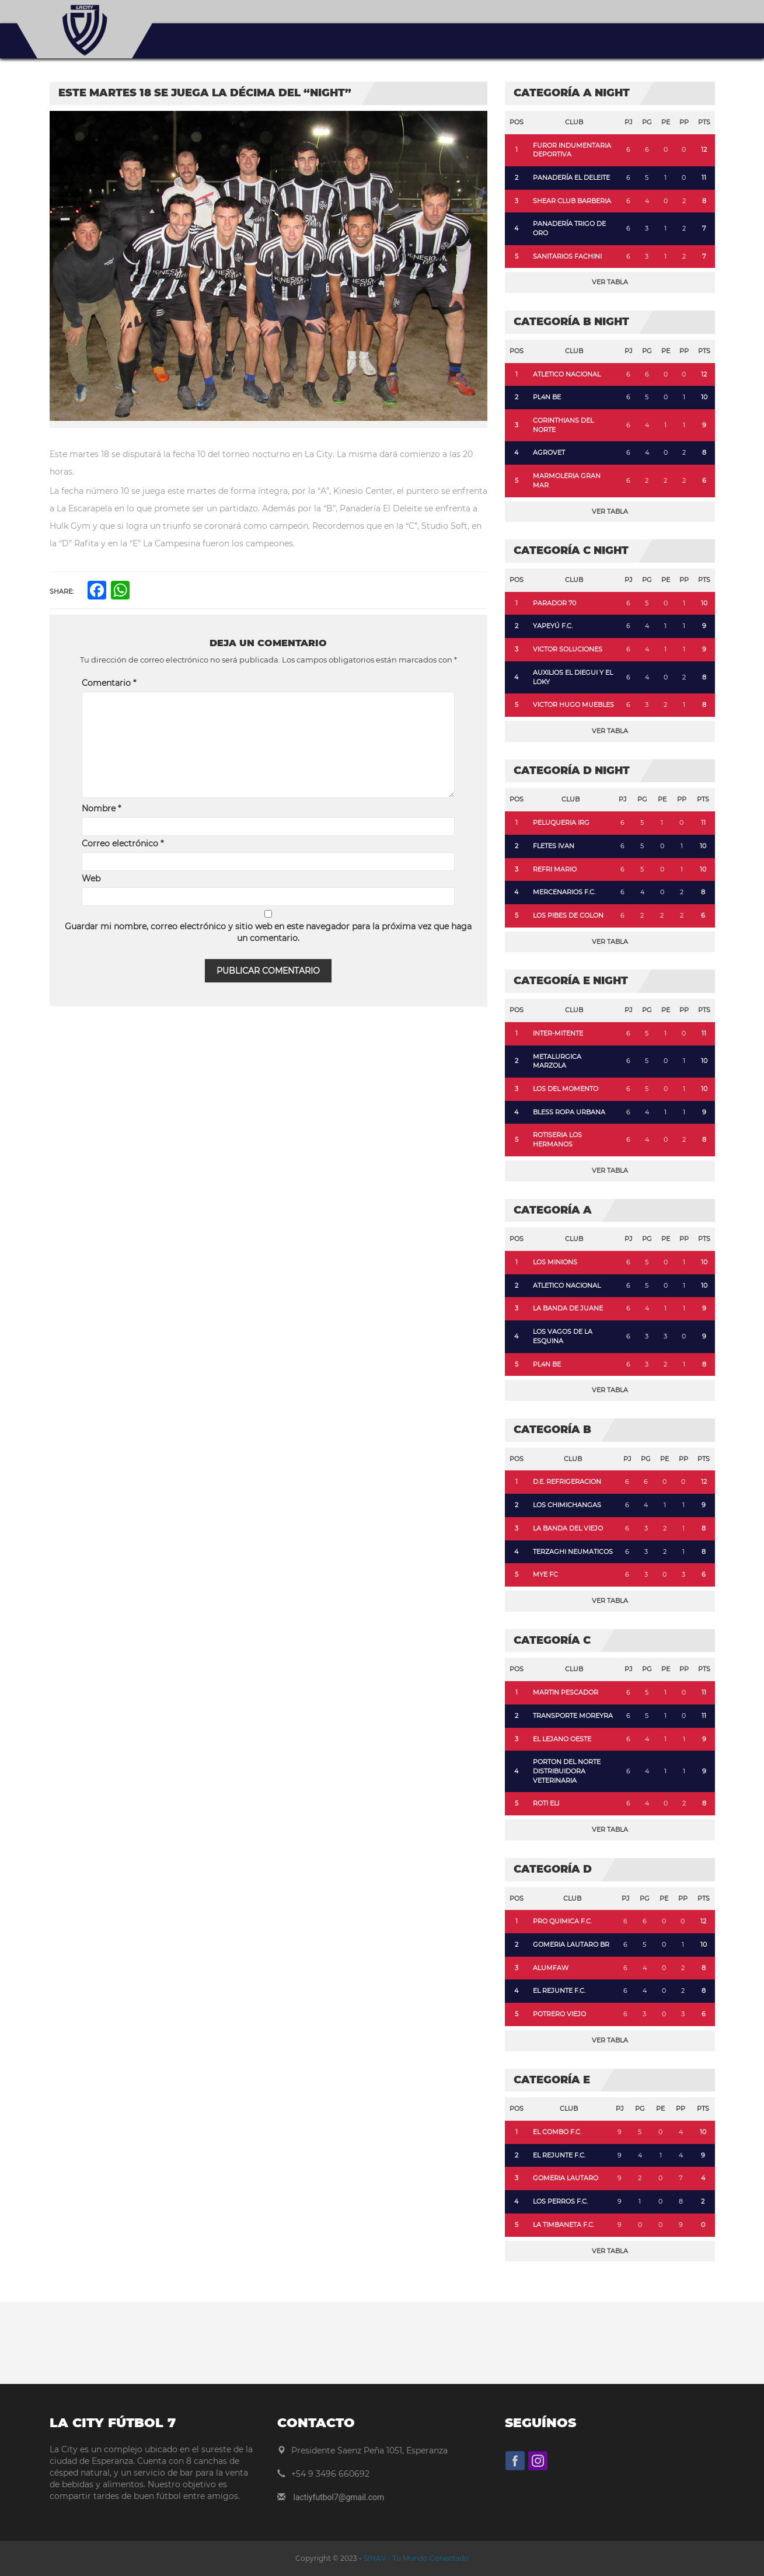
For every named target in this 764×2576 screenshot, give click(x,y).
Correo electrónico (122, 843)
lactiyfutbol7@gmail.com (339, 2497)
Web (91, 878)
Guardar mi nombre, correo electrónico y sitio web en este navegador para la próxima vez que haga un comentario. (268, 932)
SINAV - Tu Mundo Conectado (415, 2558)
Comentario (109, 683)
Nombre (101, 808)
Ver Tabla (610, 282)
